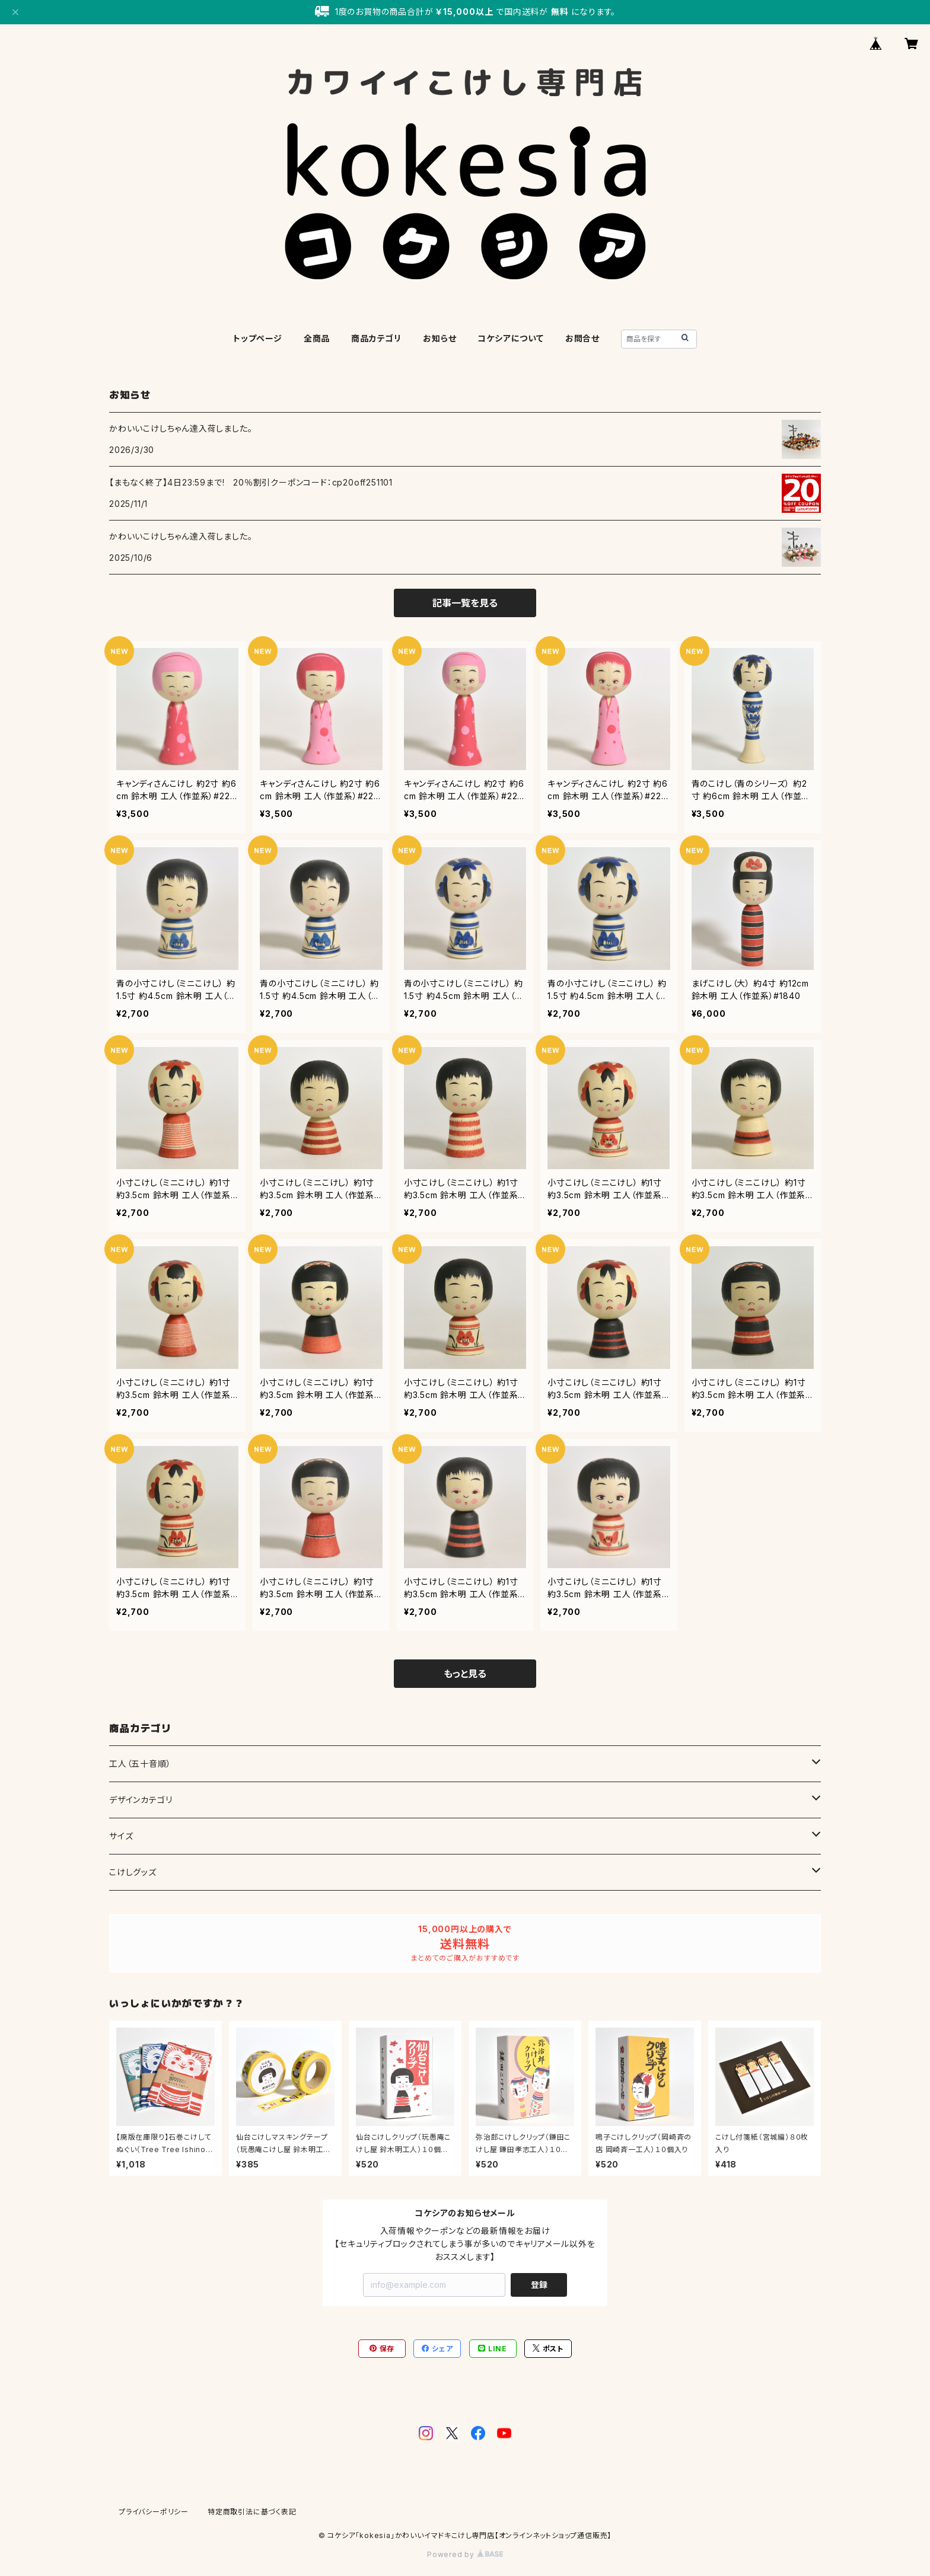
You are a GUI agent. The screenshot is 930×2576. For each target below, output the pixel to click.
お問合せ (582, 338)
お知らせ (439, 338)
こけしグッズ (133, 1872)
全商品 (317, 338)
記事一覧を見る (465, 603)
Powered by (465, 2554)
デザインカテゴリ (140, 1800)
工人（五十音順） (140, 1763)
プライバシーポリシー (154, 2511)
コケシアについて (510, 338)
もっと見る (465, 1674)
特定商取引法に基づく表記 (252, 2511)
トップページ (257, 338)
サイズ (121, 1836)
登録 (539, 2285)
